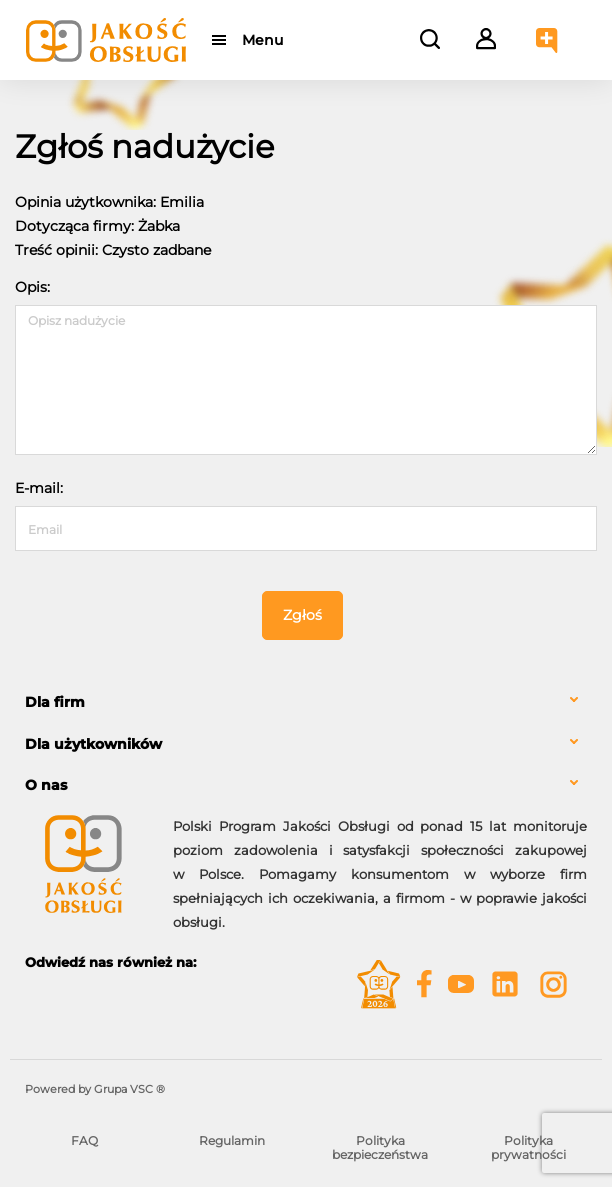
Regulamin (232, 1140)
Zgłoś (302, 615)
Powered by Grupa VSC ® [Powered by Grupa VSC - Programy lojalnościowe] (95, 1089)
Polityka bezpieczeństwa (380, 1147)
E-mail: (39, 488)
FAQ (84, 1140)
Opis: (32, 287)
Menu (262, 40)
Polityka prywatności (528, 1147)
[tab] (306, 702)
